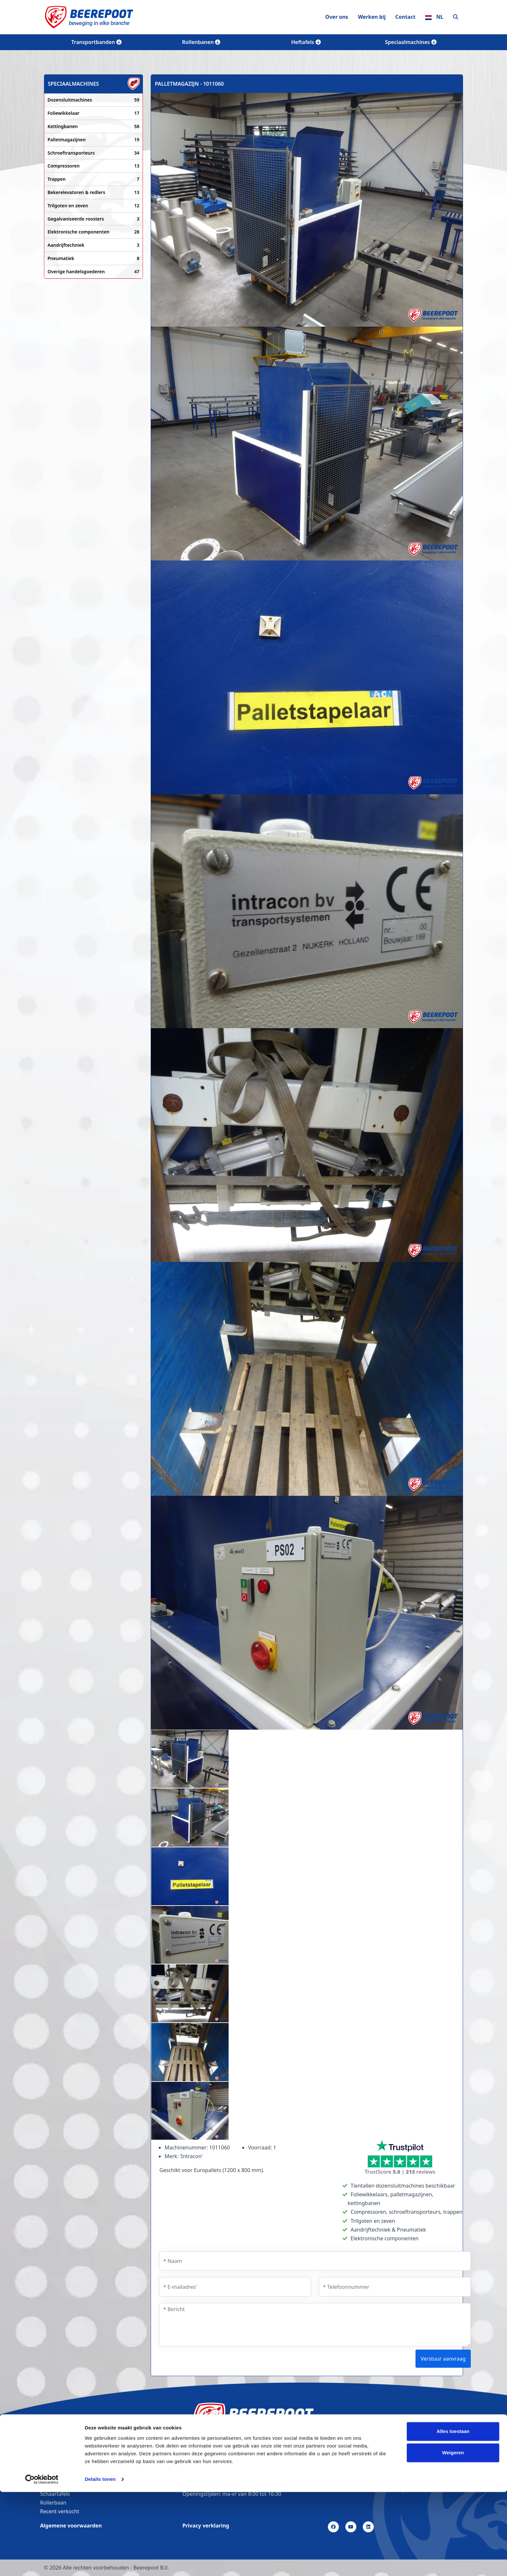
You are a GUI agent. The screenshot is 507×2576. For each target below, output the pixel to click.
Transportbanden (96, 42)
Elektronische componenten (93, 232)
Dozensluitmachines (93, 100)
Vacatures (52, 2458)
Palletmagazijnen (93, 140)
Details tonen (100, 2563)
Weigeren (453, 2536)
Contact (405, 16)
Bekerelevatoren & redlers (93, 192)
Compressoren (93, 166)
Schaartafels (55, 2493)
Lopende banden (60, 2485)
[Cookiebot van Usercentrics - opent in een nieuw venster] (42, 2563)
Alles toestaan (453, 2515)
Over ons (336, 16)
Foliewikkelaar (93, 113)
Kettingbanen (93, 126)
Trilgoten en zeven (93, 206)
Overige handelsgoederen (93, 272)
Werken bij (372, 16)
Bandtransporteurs (63, 2467)
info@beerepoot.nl (208, 2485)
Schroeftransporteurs (93, 153)
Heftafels (305, 42)
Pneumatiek (93, 258)
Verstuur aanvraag (443, 2358)
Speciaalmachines (410, 42)
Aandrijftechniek (93, 245)
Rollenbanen (201, 42)
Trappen (93, 179)
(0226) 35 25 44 (204, 2476)
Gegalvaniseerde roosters (93, 219)
